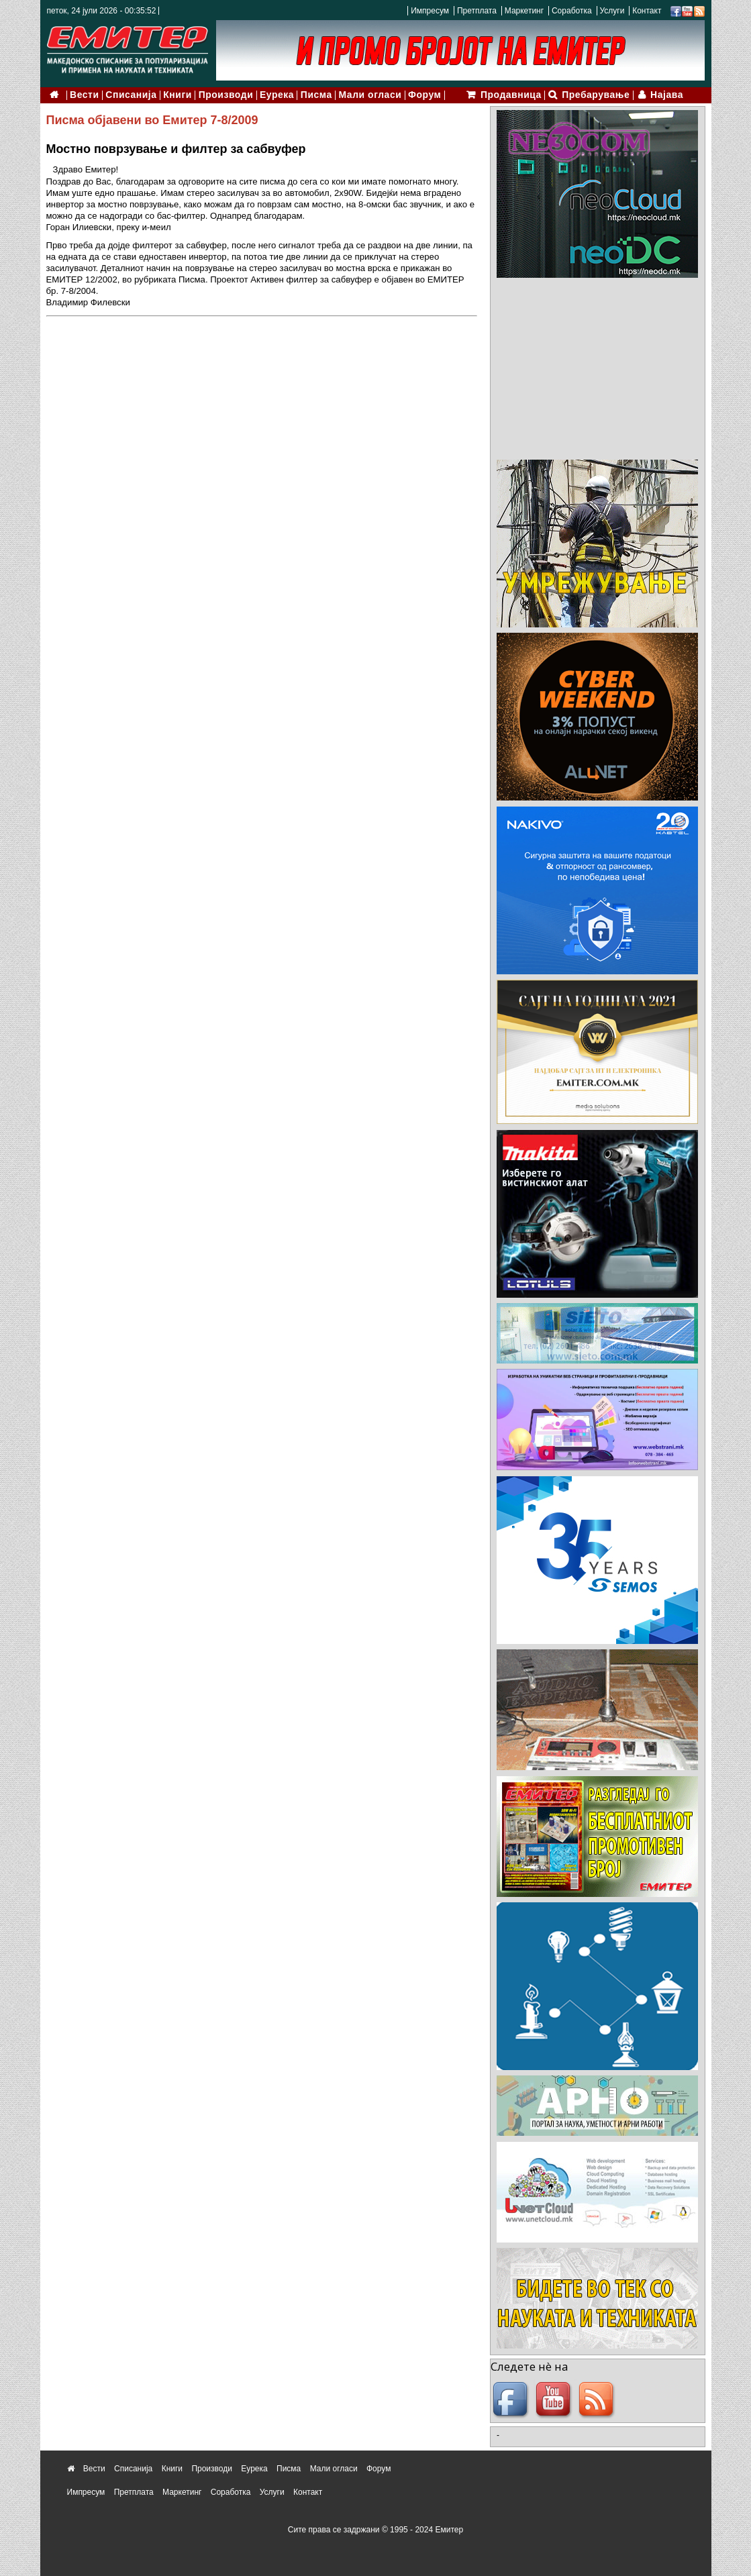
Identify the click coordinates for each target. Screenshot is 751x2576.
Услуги (611, 10)
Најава (666, 95)
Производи (226, 95)
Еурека (277, 95)
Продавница (511, 95)
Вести (84, 95)
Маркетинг (524, 10)
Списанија (130, 95)
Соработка (572, 10)
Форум (424, 95)
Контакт (646, 10)
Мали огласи (370, 95)
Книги (177, 95)
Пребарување (596, 95)
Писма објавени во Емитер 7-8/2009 (152, 120)
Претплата (477, 10)
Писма (316, 95)
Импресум (430, 10)
